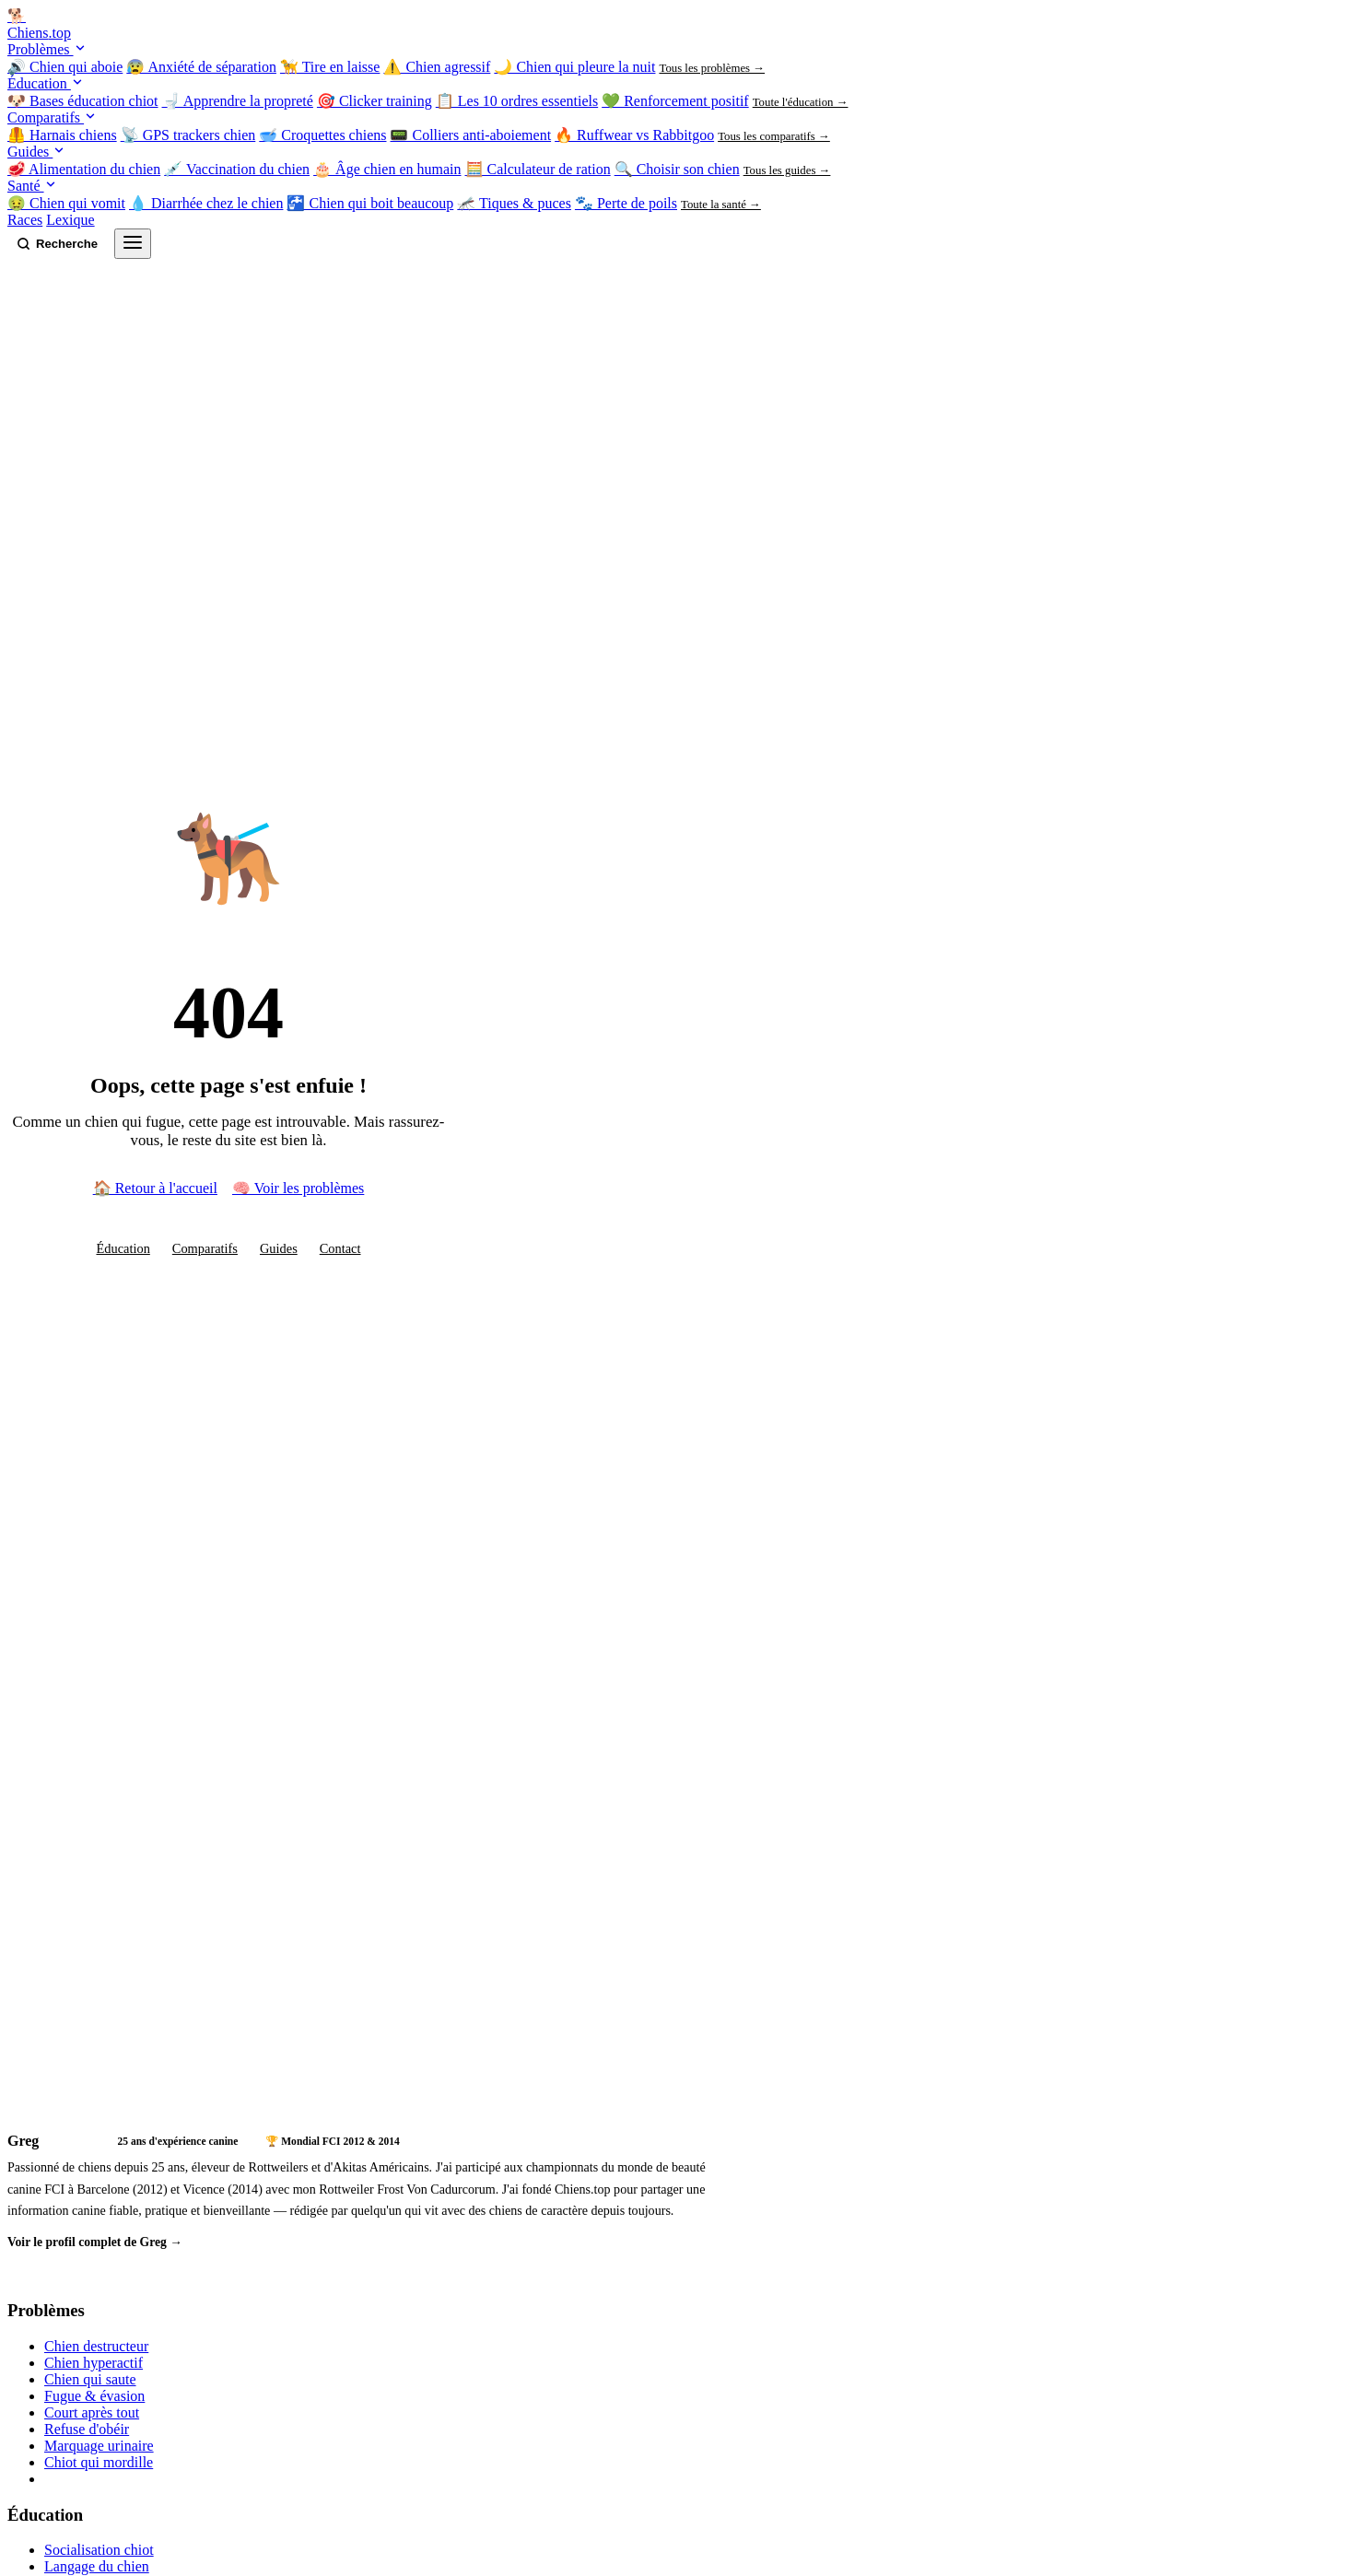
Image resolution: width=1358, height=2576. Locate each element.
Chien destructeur (96, 2346)
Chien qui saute (90, 2379)
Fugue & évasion (94, 2396)
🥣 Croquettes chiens (322, 135)
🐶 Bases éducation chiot (82, 101)
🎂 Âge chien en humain (387, 169)
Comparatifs (52, 117)
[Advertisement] (375, 1952)
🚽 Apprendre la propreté (237, 101)
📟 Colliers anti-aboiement (470, 135)
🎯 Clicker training (374, 101)
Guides (36, 151)
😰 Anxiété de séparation (201, 67)
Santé (32, 185)
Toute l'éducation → (801, 102)
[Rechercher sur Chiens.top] (57, 243)
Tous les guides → (787, 170)
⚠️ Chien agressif (436, 67)
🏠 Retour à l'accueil (155, 1188)
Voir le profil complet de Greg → (94, 2242)
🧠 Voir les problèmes (298, 1188)
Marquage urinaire (99, 2445)
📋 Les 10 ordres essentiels (517, 101)
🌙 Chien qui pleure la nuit (574, 67)
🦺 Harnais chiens (62, 135)
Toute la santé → (721, 204)
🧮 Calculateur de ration (538, 169)
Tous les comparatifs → (774, 136)
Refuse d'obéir (86, 2429)
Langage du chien (96, 2566)
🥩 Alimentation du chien (83, 169)
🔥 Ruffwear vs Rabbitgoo (634, 135)
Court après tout (91, 2412)
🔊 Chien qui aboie (65, 67)
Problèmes (47, 49)
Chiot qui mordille (98, 2462)
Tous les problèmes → (712, 68)
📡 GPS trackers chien (188, 135)
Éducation (45, 83)
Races (24, 220)
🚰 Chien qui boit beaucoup (370, 203)
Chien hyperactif (93, 2363)
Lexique (70, 220)
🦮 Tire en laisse (330, 67)
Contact (340, 1248)
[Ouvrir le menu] (132, 243)
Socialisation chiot (99, 2550)
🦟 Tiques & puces (514, 203)
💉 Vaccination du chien (237, 169)
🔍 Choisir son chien (677, 169)
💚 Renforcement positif (675, 101)
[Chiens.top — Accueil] (679, 24)
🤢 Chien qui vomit (66, 203)
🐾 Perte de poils (626, 203)
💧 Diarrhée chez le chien (206, 203)
